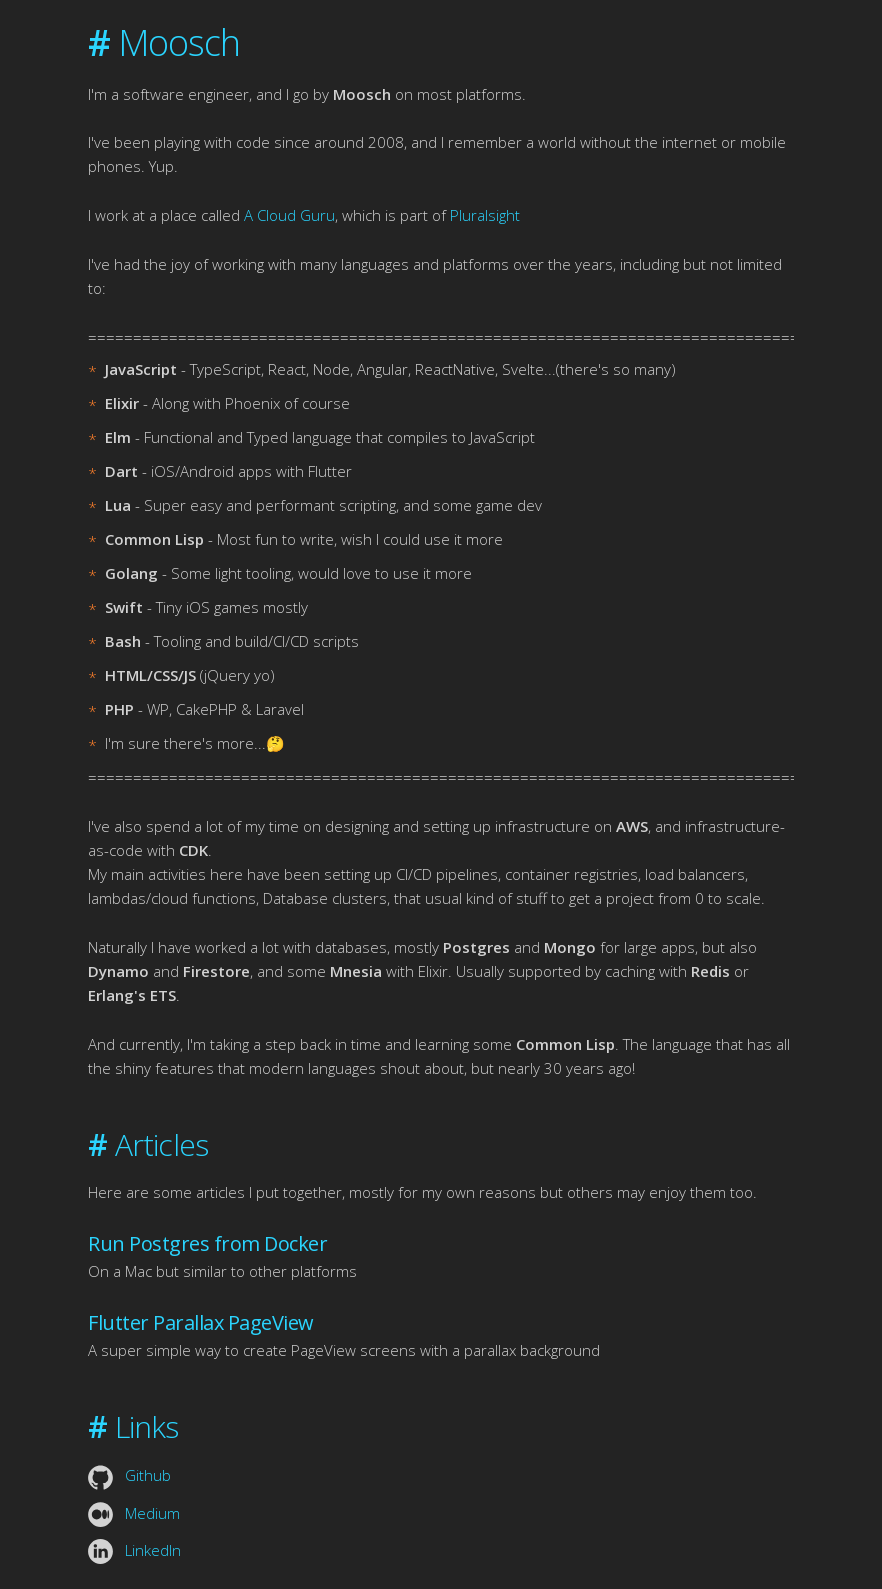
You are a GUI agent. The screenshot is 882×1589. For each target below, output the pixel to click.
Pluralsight (485, 215)
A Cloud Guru (289, 215)
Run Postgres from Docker (207, 1243)
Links (133, 1426)
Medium (134, 1513)
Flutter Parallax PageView (201, 1322)
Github (129, 1475)
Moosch (164, 42)
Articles (148, 1144)
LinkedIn (134, 1550)
